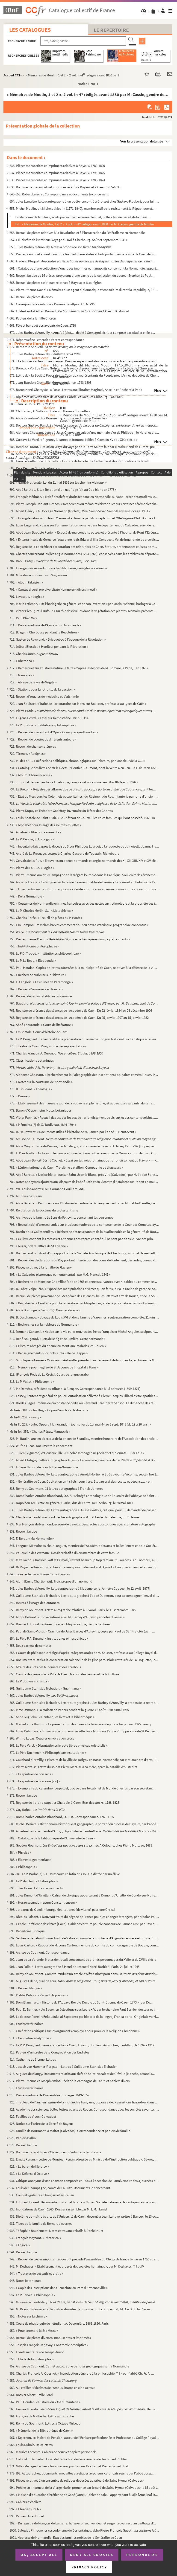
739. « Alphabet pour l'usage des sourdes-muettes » (45, 825)
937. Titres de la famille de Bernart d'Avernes (40, 2223)
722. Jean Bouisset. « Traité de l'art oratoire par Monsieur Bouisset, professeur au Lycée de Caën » (78, 703)
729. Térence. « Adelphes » (27, 753)
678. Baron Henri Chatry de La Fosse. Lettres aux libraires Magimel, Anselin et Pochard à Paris (75, 389)
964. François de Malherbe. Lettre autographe (41, 2416)
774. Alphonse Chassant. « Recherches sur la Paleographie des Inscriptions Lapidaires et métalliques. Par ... (84, 1074)
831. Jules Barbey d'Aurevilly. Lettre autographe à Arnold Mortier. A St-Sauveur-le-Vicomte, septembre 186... (84, 1474)
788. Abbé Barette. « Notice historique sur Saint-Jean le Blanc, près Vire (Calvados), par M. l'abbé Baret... (83, 1174)
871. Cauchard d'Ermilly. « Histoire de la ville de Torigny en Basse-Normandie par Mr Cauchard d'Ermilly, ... (84, 1759)
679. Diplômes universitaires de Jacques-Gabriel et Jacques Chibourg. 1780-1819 (66, 397)
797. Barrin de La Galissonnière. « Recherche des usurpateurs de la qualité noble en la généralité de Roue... (84, 1231)
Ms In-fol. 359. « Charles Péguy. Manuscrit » (39, 1431)
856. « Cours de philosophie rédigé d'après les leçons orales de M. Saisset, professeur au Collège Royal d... (84, 1652)
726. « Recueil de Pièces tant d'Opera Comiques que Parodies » (53, 732)
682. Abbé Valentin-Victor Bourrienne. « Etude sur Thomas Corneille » (58, 418)
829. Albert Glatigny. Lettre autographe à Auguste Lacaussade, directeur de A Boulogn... (84, 1460)
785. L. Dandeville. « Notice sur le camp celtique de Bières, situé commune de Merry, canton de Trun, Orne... (84, 1153)
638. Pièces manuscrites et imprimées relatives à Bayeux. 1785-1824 (57, 180)
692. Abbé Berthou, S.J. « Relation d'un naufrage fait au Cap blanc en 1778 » (62, 489)
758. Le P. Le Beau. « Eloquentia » (32, 960)
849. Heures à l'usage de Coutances (34, 1602)
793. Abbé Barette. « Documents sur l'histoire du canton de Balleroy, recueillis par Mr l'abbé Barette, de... (83, 1203)
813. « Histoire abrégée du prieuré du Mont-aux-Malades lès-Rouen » (57, 1346)
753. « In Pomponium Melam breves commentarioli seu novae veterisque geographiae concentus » (78, 925)
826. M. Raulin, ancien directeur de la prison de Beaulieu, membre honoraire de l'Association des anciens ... (84, 1438)
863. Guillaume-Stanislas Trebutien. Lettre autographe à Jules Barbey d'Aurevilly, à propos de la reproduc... (84, 1702)
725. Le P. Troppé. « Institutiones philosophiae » (42, 725)
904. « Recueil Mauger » (25, 1988)
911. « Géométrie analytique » (30, 2038)
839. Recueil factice (23, 1531)
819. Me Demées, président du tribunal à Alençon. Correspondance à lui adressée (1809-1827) (74, 1388)
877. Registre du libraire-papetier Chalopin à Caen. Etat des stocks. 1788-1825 (64, 1802)
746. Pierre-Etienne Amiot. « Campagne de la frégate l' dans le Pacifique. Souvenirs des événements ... (84, 875)
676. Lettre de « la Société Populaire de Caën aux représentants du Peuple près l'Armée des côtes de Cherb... (84, 375)
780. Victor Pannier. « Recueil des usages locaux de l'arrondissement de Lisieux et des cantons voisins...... (83, 1117)
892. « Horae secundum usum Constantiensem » (43, 1902)
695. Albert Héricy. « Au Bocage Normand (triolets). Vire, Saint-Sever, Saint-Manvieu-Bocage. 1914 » (79, 511)
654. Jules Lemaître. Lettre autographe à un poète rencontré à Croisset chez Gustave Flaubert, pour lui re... (84, 201)
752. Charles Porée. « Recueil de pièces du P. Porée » (46, 917)
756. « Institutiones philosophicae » (34, 946)
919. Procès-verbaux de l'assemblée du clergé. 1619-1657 (49, 2095)
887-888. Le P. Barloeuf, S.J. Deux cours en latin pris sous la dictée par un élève (64, 1874)
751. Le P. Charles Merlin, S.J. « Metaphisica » (41, 910)
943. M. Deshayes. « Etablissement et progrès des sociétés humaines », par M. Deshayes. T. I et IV (76, 2266)
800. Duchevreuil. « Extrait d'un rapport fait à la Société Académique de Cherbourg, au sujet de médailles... (84, 1253)
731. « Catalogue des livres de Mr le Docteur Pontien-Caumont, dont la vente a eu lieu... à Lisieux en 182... (83, 768)
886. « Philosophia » (23, 1866)
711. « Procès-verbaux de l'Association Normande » (45, 625)
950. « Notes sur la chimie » (28, 2316)
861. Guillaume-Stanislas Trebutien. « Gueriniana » (45, 1688)
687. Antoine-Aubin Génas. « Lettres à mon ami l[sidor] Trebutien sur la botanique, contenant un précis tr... (84, 454)
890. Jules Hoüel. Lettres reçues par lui (36, 1888)
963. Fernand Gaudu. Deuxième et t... (84, 2409)
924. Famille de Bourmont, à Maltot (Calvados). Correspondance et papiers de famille (69, 2131)
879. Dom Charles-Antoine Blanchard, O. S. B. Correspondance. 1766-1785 (61, 1817)
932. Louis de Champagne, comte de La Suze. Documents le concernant (59, 2188)
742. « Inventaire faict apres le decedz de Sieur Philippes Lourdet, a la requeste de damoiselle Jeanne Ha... (84, 846)
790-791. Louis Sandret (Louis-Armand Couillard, (46, 1189)
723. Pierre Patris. (82, 711)
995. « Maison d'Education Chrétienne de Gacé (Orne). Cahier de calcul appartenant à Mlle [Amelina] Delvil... (84, 2494)
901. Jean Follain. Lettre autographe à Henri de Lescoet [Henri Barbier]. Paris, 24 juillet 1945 (74, 1966)
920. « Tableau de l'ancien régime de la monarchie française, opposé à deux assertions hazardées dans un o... (84, 2102)
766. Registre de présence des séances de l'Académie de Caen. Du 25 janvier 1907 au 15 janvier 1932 (79, 1017)
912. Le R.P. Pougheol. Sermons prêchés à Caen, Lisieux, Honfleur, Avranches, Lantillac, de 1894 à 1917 (81, 2045)
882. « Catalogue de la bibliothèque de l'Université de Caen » (52, 1838)
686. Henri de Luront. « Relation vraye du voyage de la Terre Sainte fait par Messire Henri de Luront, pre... (83, 446)
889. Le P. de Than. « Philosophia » (33, 1881)
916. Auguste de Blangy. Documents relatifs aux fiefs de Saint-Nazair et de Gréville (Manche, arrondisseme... (82, 2073)
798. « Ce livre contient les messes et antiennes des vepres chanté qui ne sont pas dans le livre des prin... (82, 1239)
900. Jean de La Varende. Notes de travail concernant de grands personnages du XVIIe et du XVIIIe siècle (82, 1959)
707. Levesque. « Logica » (26, 596)
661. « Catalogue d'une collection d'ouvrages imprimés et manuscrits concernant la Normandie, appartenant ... (84, 268)
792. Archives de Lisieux (26, 1196)
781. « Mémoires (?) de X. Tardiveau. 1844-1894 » (43, 1124)
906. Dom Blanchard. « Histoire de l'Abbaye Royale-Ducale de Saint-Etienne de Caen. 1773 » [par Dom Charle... (82, 2002)
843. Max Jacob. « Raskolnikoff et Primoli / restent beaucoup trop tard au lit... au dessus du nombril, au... (83, 1560)
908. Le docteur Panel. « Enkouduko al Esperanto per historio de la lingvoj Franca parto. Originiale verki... (84, 2016)
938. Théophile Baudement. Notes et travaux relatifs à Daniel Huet (56, 2230)
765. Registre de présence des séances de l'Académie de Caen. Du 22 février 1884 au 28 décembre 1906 (80, 1010)
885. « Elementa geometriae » (30, 1859)
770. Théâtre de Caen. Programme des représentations (47, 1046)
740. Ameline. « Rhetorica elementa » (35, 832)
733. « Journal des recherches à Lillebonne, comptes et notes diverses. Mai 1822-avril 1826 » (73, 782)
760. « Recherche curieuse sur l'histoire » (37, 975)
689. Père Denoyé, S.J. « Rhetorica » (34, 468)
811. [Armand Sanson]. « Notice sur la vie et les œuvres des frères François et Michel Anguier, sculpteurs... (83, 1331)
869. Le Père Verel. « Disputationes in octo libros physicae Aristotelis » (58, 1745)
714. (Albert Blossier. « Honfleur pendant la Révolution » (48, 646)
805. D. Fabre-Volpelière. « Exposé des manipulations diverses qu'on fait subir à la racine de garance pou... (84, 1289)
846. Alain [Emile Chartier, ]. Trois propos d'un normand (50, 1581)
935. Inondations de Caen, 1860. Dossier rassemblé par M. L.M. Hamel (58, 2209)
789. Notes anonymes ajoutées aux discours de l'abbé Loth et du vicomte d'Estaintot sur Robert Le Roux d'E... (84, 1181)
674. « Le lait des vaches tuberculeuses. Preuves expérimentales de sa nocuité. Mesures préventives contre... (84, 361)
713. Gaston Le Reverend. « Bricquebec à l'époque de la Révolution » (57, 639)
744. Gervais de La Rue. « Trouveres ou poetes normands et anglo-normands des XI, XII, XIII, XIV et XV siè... (83, 860)
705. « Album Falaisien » (26, 582)
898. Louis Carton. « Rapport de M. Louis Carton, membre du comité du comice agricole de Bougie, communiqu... (84, 1945)
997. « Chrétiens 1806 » (25, 2509)
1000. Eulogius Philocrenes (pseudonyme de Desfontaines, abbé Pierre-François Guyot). (84, 2530)
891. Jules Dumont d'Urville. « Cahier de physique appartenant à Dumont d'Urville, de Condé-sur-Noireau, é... (84, 1895)
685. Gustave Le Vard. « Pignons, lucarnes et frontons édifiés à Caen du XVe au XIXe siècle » (73, 439)
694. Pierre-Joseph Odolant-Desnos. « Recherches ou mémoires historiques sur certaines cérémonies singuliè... (84, 504)
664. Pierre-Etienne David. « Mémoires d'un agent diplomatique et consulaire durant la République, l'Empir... (84, 290)
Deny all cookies (91, 2554)
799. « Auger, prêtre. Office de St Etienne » (38, 1246)
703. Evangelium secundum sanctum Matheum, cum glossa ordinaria (58, 568)
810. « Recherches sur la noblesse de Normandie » (44, 1324)
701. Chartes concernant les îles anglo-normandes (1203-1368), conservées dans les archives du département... (84, 554)
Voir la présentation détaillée (141, 141)
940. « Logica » (19, 2245)
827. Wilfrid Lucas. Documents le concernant (40, 1445)
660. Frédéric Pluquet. (82, 261)
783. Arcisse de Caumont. (84, 1139)
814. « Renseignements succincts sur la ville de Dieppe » (48, 1353)
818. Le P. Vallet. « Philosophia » (31, 1381)
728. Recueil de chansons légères (32, 746)
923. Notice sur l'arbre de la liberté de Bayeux (41, 2123)
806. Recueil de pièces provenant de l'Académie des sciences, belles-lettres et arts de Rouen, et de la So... (83, 1296)
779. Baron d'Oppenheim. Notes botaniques (40, 1110)
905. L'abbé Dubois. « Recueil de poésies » (38, 1995)
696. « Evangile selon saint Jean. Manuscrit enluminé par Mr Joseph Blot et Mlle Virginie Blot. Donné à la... (84, 518)
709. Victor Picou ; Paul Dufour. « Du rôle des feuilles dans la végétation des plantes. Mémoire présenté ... (83, 611)
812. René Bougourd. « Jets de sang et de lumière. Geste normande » (57, 1338)
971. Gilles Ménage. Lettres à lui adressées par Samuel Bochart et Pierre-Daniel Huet (68, 2466)
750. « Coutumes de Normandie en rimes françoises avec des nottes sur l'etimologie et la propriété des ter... (84, 903)
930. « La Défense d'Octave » (29, 2173)
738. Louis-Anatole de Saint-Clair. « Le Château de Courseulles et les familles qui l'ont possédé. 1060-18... (83, 818)
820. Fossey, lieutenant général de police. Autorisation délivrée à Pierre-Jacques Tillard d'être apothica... (83, 1396)
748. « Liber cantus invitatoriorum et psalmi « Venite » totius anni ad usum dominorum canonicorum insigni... (84, 889)
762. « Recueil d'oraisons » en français (36, 989)
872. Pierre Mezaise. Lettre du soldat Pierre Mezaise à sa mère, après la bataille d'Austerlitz (73, 1767)
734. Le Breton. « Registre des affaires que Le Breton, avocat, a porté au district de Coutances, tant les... (82, 789)
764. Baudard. (84, 1003)
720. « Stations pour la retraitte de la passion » (42, 689)
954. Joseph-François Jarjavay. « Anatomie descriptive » (48, 2345)
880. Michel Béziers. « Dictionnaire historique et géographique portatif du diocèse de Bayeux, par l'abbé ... (84, 1824)
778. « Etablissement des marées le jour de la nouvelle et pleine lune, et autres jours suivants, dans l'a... (82, 1103)
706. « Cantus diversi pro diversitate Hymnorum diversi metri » (53, 589)
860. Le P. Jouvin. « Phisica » (29, 1681)
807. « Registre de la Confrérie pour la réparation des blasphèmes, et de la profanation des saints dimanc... (84, 1303)
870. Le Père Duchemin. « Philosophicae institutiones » (47, 1752)
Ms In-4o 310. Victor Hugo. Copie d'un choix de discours (48, 1410)
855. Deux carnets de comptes (30, 1645)
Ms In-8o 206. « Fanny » (25, 1417)
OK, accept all (39, 2554)
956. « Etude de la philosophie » (31, 2359)
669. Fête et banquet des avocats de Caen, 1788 (42, 325)
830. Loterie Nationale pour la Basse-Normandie (43, 1467)
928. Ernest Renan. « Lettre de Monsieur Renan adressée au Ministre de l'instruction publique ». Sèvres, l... (83, 2159)
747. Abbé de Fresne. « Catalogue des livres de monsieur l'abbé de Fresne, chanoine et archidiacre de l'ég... (84, 882)
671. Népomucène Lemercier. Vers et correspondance (46, 339)
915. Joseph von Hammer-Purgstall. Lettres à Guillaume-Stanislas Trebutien (63, 2066)
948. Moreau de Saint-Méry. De (84, 2302)
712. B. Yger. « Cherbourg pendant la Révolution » (44, 632)
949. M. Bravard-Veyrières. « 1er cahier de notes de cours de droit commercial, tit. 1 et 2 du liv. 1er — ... (81, 2309)
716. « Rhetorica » (21, 661)
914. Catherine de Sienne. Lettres (32, 2059)
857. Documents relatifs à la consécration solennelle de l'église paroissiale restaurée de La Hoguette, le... (83, 1660)
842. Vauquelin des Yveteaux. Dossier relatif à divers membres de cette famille (64, 1553)
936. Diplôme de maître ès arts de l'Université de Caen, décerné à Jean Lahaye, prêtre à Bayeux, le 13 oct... (84, 2216)
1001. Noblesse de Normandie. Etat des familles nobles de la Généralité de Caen (65, 2537)
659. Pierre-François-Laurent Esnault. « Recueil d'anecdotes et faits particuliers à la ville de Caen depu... (83, 254)
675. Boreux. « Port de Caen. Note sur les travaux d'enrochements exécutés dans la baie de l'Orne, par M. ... (84, 368)
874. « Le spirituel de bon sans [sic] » (34, 1781)
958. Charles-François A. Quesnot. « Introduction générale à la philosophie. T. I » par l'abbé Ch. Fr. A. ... (81, 2373)
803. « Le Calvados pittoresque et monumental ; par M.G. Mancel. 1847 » (59, 1274)
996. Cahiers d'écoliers (25, 2502)
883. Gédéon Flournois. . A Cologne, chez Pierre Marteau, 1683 (80, 1845)
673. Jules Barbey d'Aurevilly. (44, 354)
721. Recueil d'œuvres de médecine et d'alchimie (44, 696)
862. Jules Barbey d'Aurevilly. (43, 1695)
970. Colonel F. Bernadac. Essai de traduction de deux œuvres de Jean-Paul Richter (68, 2459)
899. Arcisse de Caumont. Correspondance (39, 1952)
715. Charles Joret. (33, 653)
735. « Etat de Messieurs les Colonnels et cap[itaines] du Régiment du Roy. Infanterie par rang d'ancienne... (84, 796)
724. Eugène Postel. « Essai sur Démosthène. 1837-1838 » (48, 718)
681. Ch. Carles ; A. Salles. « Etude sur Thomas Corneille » (49, 411)
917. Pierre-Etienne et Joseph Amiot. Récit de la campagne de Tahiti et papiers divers (69, 2081)
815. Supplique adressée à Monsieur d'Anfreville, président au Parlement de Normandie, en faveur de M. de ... (84, 1360)
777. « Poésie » (19, 1096)
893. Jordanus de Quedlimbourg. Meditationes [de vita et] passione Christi (62, 1909)
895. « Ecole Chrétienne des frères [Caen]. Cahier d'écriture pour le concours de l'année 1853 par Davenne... (84, 1924)
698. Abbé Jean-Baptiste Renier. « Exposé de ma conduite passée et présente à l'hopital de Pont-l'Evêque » (84, 532)
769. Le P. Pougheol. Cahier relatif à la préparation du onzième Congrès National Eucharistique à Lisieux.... (84, 1039)
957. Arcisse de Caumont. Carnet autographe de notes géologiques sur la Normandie (69, 2366)
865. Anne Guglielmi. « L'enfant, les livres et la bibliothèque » (51, 1717)
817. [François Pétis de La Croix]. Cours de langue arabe (48, 1374)
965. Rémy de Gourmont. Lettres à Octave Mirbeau (44, 2423)
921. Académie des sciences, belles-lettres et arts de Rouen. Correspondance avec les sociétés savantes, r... (84, 2109)
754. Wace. (56, 932)
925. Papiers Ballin (22, 2138)
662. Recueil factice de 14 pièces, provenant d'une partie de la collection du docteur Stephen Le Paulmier (82, 275)
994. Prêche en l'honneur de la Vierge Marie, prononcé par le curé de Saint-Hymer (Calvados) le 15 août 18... (84, 2487)
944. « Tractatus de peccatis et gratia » (36, 2273)
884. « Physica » (20, 1852)
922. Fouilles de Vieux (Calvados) (32, 2116)
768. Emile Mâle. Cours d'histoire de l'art (38, 1032)
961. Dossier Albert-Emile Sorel (31, 2395)
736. (83, 803)
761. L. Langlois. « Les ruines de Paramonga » (41, 982)
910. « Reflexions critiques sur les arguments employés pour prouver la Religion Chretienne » (74, 2031)
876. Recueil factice (23, 1795)
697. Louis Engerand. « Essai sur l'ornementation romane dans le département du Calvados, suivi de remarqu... (84, 525)
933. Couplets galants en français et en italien (41, 2195)
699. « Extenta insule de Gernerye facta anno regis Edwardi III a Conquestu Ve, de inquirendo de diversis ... (84, 539)
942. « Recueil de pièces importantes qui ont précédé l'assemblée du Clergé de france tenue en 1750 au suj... (84, 2259)
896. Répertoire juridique (26, 1931)
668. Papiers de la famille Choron (32, 318)
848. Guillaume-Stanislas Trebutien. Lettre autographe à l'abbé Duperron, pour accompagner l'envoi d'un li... (84, 1595)
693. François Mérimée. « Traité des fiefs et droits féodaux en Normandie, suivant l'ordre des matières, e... (83, 496)
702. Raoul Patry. (53, 561)
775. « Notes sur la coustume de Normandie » (41, 1082)
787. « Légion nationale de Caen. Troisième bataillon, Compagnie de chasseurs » (66, 1167)
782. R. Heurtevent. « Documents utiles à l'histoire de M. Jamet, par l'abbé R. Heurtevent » (72, 1132)
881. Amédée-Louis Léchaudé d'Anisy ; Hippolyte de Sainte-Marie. (84, 1831)
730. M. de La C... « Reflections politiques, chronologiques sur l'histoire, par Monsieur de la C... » (77, 760)
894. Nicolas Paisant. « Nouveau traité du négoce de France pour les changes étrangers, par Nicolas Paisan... (84, 1916)
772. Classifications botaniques (31, 1060)
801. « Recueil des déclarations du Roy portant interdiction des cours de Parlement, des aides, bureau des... (84, 1260)
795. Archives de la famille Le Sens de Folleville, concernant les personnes (61, 1217)
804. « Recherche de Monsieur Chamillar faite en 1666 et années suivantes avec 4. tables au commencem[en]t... (84, 1281)
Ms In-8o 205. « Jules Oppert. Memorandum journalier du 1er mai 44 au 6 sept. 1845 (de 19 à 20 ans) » (80, 1424)
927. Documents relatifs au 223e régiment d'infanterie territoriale (55, 2152)
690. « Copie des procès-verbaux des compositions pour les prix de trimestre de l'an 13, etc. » (74, 475)
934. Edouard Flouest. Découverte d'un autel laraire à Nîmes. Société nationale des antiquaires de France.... (84, 2202)
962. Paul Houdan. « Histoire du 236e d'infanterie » (44, 2402)
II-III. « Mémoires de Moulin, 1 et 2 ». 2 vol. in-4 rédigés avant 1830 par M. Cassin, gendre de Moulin (84, 224)
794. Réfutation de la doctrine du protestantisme (43, 1210)
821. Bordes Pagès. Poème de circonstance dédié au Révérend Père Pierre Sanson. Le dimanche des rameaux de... (84, 1403)
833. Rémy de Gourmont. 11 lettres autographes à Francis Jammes (56, 1488)
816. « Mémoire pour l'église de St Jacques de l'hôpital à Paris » (53, 1367)
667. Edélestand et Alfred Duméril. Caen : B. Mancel (69, 311)
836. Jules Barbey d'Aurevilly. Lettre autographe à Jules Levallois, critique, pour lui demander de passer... (83, 1510)
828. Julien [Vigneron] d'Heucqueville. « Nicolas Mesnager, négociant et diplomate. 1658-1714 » (76, 1453)
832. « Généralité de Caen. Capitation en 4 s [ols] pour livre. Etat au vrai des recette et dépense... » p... (80, 1481)
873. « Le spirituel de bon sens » (31, 1774)
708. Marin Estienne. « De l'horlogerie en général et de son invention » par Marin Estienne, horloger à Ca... (83, 603)
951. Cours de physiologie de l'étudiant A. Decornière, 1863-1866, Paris (59, 2323)
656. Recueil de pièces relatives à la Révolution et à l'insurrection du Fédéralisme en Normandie (77, 232)
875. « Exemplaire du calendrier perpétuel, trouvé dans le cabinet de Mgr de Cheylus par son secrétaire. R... (82, 1788)
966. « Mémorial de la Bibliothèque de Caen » (41, 2430)
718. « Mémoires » (21, 675)
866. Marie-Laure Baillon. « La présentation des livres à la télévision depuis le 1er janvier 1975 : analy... (81, 1724)
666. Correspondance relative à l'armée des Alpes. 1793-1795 (51, 304)
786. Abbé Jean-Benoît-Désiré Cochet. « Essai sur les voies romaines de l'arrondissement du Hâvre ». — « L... (84, 1160)
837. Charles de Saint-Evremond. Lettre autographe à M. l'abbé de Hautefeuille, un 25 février (74, 1517)
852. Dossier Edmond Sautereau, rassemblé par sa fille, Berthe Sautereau (60, 1624)
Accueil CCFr (12, 75)
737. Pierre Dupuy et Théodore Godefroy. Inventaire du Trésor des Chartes (61, 810)
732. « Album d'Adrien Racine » (30, 775)
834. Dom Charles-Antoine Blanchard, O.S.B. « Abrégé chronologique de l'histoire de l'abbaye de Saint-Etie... (84, 1495)
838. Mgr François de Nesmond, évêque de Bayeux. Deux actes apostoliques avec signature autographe (82, 1524)
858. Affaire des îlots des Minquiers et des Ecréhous (45, 1667)
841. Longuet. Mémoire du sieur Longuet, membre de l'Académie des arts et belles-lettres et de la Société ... (84, 1545)
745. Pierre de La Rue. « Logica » (31, 867)
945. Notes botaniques (25, 2280)
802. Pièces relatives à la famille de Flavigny (40, 1267)
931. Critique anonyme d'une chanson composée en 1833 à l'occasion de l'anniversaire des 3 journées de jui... (84, 2180)
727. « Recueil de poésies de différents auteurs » (42, 739)
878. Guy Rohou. (37, 1809)
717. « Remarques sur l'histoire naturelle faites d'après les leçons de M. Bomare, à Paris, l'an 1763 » (78, 668)
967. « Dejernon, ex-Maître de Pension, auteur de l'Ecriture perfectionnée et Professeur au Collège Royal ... (84, 2437)
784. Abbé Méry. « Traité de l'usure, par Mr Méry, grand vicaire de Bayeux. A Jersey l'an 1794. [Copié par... (83, 1146)
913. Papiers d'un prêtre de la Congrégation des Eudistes (49, 2052)
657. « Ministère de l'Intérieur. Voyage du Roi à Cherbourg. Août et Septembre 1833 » (68, 240)
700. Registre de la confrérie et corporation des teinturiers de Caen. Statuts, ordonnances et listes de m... (83, 546)
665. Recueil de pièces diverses (31, 297)
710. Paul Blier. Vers (23, 618)
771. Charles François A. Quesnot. (56, 1053)
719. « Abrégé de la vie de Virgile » (32, 682)
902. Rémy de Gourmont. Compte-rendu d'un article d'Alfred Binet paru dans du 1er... (84, 1974)
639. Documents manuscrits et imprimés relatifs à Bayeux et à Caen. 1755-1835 (64, 187)
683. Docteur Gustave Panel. (84, 425)
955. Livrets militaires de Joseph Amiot (36, 2352)
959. (43, 2380)
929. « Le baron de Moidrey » (29, 2166)
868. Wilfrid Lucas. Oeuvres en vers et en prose (41, 1738)
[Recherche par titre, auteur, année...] (83, 41)
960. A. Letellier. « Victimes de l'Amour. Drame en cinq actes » (52, 2387)
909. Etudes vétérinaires (26, 2023)
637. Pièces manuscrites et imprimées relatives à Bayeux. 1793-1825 (57, 173)
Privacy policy (89, 2567)
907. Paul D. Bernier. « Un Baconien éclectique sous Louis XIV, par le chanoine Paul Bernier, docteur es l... (83, 2009)
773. (59, 1067)
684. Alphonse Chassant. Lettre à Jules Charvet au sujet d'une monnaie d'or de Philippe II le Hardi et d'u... (84, 432)
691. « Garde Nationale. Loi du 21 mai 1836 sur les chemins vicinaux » (57, 482)
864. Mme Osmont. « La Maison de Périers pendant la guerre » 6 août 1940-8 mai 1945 (69, 1710)
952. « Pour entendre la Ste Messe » (33, 2330)
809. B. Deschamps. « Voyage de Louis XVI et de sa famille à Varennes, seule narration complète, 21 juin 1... (84, 1317)
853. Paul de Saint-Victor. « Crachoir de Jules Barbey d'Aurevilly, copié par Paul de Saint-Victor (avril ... (82, 1631)
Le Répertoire (111, 30)
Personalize (142, 2554)
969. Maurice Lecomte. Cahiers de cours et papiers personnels (52, 2452)
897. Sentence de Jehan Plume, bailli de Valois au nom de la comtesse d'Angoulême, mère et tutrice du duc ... (84, 1938)
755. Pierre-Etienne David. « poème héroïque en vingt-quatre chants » (69, 939)
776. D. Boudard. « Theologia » (30, 1089)
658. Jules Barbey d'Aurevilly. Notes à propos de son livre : (60, 247)
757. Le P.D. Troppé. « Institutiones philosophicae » (45, 953)
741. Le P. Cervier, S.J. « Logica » (31, 839)
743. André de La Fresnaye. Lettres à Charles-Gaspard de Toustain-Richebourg (64, 853)
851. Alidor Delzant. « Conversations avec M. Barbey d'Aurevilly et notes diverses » (66, 1617)
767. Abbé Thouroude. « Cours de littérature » (41, 1024)
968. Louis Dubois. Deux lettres (31, 2444)
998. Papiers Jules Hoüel (26, 2516)
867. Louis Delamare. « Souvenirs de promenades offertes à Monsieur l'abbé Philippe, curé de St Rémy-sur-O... (84, 1731)
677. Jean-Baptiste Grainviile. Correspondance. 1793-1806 (50, 382)
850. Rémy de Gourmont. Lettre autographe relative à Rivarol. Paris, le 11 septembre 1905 (72, 1610)
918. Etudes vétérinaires (26, 2088)
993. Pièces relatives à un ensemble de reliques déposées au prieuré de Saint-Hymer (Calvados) (76, 2480)
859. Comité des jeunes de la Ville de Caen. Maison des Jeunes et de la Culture (64, 1674)
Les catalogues (30, 29)
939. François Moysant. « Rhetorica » (35, 2238)
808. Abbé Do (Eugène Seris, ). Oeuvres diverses (44, 1310)
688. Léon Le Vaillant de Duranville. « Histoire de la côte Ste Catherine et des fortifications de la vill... (80, 461)
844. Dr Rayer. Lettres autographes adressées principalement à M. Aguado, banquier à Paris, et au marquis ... (84, 1567)
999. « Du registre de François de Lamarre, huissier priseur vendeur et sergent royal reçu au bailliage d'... (82, 2523)
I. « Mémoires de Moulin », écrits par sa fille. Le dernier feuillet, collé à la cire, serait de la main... (82, 217)
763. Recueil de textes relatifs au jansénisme (40, 996)
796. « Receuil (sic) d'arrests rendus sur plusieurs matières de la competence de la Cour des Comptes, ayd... (84, 1224)
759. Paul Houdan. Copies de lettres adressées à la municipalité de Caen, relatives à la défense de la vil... (83, 967)
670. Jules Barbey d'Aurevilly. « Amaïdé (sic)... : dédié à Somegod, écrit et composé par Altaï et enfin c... (82, 332)
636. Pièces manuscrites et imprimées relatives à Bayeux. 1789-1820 (57, 165)
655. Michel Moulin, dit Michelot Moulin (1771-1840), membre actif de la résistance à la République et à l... (82, 208)
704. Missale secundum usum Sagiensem (38, 575)
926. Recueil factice (23, 2145)
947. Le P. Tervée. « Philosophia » (32, 2295)
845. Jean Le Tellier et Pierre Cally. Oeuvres (39, 1574)
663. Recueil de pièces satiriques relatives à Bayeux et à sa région (55, 282)
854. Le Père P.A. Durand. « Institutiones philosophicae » (48, 1638)
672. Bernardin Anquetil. (59, 347)
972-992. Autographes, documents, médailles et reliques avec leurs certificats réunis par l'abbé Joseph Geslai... (82, 2473)
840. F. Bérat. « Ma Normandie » (31, 1538)
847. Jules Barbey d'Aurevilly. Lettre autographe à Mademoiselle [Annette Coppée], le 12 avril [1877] (79, 1588)
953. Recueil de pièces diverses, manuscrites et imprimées (50, 2337)
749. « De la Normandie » (26, 896)
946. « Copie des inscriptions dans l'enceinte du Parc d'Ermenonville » (58, 2288)
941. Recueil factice (23, 2252)
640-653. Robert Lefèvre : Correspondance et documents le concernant (59, 194)
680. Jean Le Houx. (31, 404)
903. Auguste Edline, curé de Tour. (82, 1981)
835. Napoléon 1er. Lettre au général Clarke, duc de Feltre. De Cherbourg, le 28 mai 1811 (71, 1503)
